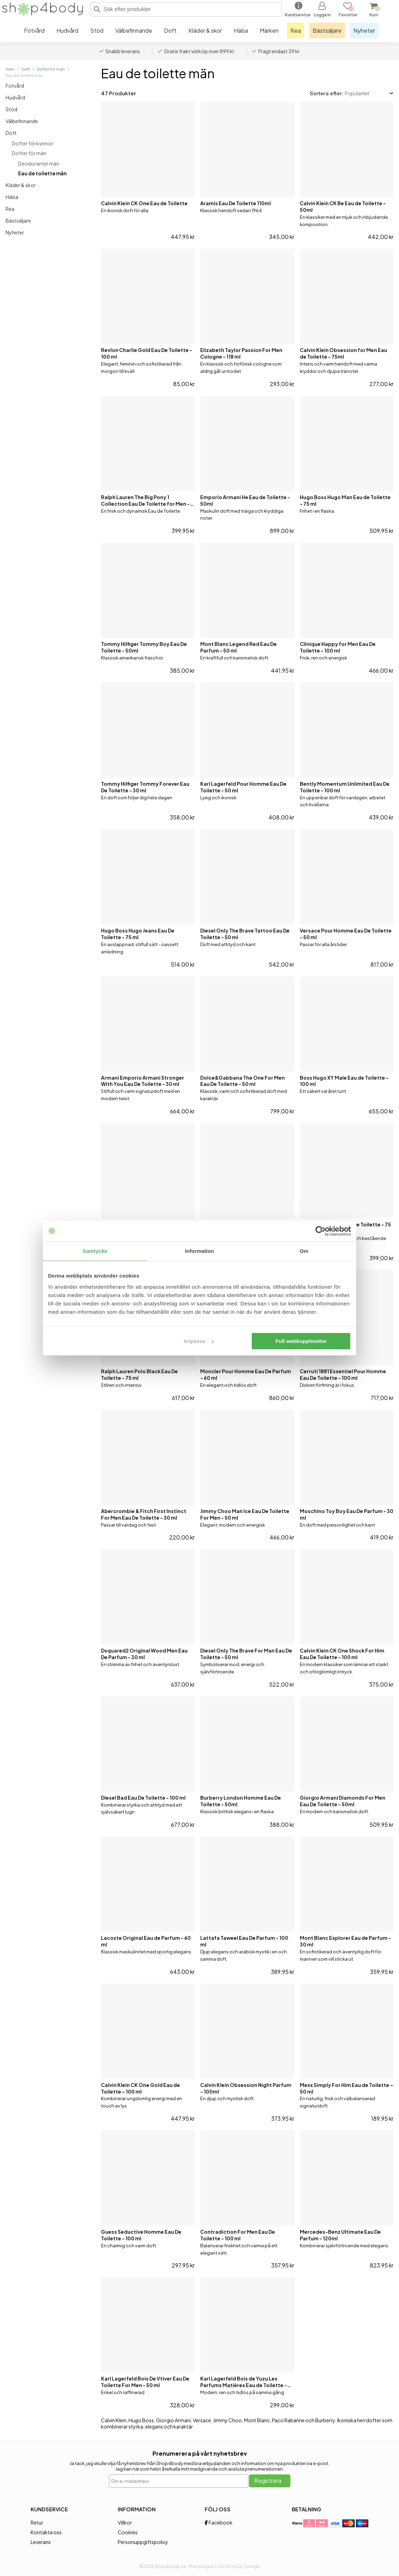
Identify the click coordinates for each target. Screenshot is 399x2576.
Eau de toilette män (42, 173)
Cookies (128, 2532)
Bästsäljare (18, 220)
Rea (10, 209)
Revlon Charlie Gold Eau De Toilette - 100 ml (146, 353)
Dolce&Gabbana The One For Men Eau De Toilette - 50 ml (242, 1080)
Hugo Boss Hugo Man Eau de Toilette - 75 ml (345, 500)
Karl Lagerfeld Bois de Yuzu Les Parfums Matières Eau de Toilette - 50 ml (243, 2382)
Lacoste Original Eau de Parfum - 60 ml (146, 1941)
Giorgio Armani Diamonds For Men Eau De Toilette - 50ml (342, 1800)
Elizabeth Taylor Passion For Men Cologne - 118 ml (241, 353)
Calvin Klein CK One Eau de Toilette (144, 203)
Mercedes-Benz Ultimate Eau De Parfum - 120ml (340, 2235)
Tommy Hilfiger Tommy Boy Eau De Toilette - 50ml (144, 647)
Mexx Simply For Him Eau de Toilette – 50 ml (346, 2088)
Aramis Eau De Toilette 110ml (235, 203)
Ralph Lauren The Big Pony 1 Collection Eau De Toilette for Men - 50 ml (145, 500)
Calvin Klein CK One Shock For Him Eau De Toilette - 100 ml (342, 1653)
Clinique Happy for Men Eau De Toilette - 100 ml (338, 647)
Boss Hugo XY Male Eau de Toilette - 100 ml (344, 1080)
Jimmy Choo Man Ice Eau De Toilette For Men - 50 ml (244, 1514)
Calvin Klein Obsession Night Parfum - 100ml (245, 2088)
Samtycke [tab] (95, 1251)
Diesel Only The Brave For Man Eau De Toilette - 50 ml (246, 1653)
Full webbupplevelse (301, 1341)
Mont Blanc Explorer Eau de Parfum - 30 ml (345, 1941)
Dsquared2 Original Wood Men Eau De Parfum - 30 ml (144, 1653)
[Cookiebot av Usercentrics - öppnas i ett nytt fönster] (320, 1231)
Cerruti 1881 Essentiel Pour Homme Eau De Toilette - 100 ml (343, 1374)
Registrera (267, 2480)
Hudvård (15, 97)
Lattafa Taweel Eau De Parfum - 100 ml (244, 1941)
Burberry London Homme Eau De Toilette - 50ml (240, 1800)
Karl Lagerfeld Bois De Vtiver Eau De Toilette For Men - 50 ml (145, 2381)
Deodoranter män (38, 163)
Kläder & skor (21, 185)
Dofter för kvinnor (32, 143)
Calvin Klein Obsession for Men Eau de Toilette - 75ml (343, 353)
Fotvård (15, 85)
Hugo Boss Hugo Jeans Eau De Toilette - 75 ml (137, 933)
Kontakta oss (46, 2532)
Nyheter (15, 232)
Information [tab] (199, 1251)
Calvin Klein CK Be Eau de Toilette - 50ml (343, 206)
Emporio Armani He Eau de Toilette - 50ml (245, 500)
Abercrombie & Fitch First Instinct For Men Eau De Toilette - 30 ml (143, 1514)
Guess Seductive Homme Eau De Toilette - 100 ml (141, 2235)
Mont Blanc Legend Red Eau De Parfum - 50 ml (238, 647)
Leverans (41, 2542)
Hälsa (12, 197)
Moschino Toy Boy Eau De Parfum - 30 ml (346, 1514)
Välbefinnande (22, 121)
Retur (37, 2522)
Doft (26, 68)
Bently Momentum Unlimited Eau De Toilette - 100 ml (345, 787)
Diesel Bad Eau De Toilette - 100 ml (143, 1797)
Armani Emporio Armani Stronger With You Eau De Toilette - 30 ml (142, 1080)
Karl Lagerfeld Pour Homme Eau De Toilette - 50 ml (243, 787)
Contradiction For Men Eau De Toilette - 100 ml (237, 2235)
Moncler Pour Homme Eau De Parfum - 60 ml (245, 1374)
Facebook (219, 2522)
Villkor (125, 2522)
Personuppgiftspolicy (143, 2542)
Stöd (11, 109)
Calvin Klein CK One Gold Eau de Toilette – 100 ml (140, 2088)
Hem (10, 68)
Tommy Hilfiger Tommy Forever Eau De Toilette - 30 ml (145, 787)
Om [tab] (303, 1251)
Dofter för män (51, 68)
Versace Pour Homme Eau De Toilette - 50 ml (346, 933)
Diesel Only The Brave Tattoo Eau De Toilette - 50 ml (245, 933)
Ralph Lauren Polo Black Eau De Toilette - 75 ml (139, 1374)
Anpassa (198, 1341)
